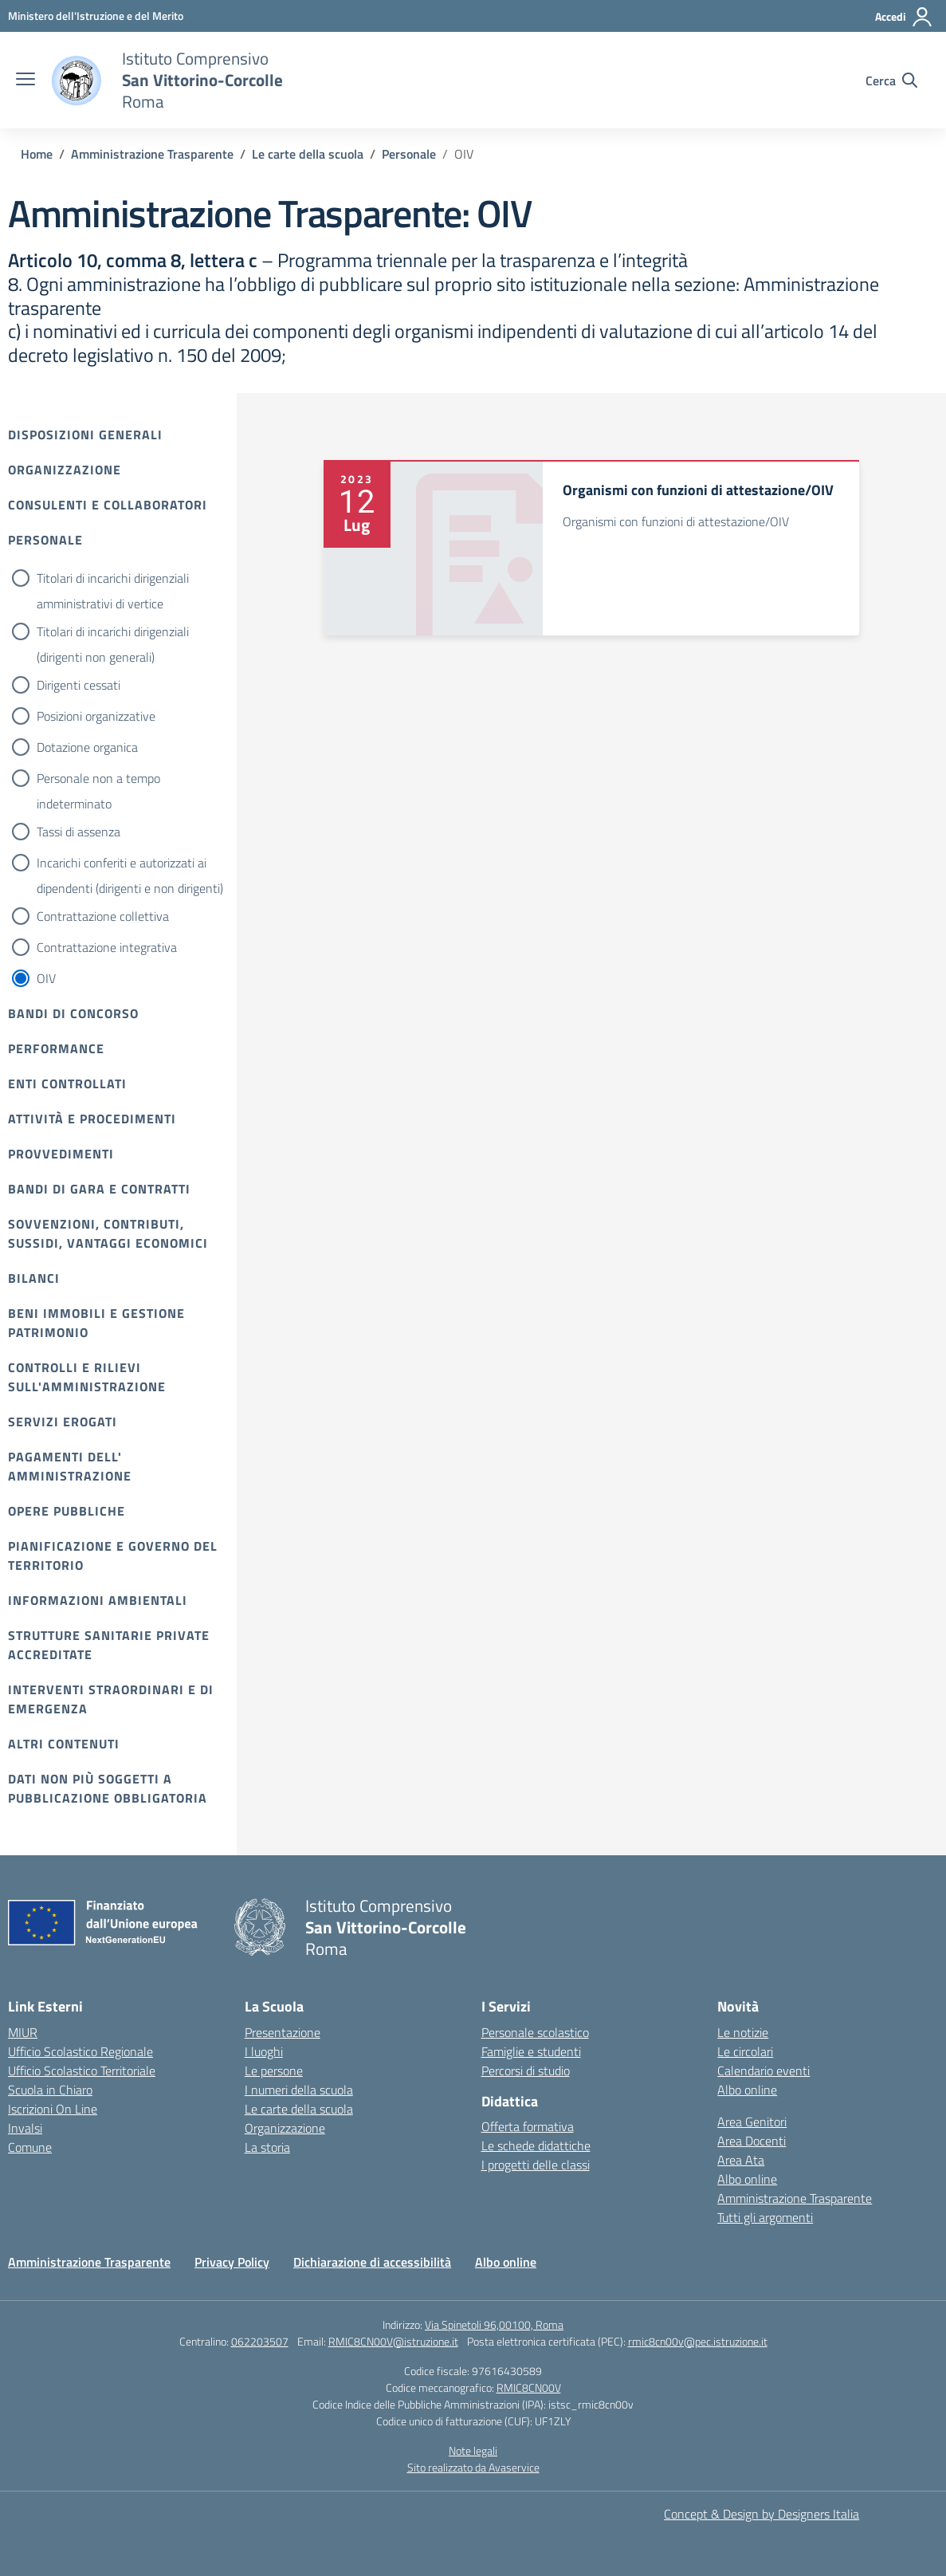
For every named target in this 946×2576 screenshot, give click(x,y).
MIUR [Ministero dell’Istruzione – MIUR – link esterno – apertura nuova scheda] (22, 2032)
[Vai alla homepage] (76, 80)
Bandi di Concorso (73, 1013)
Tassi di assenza (78, 831)
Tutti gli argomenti (765, 2217)
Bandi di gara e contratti (99, 1188)
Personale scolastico (535, 2032)
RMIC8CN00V (529, 2387)
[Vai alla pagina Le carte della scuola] (307, 153)
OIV (46, 978)
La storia (267, 2147)
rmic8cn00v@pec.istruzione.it (697, 2341)
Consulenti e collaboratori (107, 504)
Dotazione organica (87, 747)
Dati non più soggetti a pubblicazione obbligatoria (107, 1788)
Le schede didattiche (536, 2145)
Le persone (274, 2070)
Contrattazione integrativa (107, 947)
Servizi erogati (62, 1421)
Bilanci (34, 1278)
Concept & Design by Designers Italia (761, 2513)
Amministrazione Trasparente (794, 2198)
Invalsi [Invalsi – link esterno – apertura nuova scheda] (25, 2127)
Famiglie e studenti (531, 2051)
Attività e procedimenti (92, 1118)
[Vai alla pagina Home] (37, 153)
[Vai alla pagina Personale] (409, 153)
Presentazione (282, 2032)
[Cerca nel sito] (891, 80)
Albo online (747, 2089)
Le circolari (745, 2051)
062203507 (260, 2341)
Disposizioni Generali (85, 434)
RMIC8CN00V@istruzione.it (393, 2341)
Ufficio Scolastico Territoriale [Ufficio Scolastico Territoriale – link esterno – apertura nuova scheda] (81, 2070)
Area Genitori (752, 2121)
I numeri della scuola (299, 2089)
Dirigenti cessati (78, 684)
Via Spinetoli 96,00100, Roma (494, 2324)
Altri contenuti (64, 1743)
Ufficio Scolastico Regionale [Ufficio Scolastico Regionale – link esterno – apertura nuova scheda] (80, 2051)
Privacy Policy (231, 2261)
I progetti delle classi (535, 2164)
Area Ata (740, 2159)
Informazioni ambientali (97, 1600)
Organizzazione (64, 469)
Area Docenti (751, 2140)
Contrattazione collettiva (103, 916)
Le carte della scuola (299, 2108)
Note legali (473, 2450)
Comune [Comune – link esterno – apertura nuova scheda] (30, 2147)
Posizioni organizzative (96, 716)
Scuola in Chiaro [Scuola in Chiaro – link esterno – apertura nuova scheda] (50, 2089)
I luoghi (264, 2051)
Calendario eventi (763, 2070)
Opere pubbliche (66, 1510)
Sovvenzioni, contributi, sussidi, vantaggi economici (108, 1233)
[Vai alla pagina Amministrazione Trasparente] (152, 153)
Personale (45, 539)
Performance (56, 1048)
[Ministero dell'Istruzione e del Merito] (95, 15)
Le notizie (742, 2032)
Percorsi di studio (525, 2070)
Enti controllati (67, 1083)
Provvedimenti (61, 1153)
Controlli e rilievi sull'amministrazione (87, 1377)
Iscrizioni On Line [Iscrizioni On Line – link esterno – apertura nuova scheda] (52, 2108)
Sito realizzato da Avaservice (473, 2467)
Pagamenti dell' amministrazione (69, 1466)
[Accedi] (904, 16)
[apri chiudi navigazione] (25, 80)
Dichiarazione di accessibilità (372, 2261)
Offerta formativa (527, 2126)
